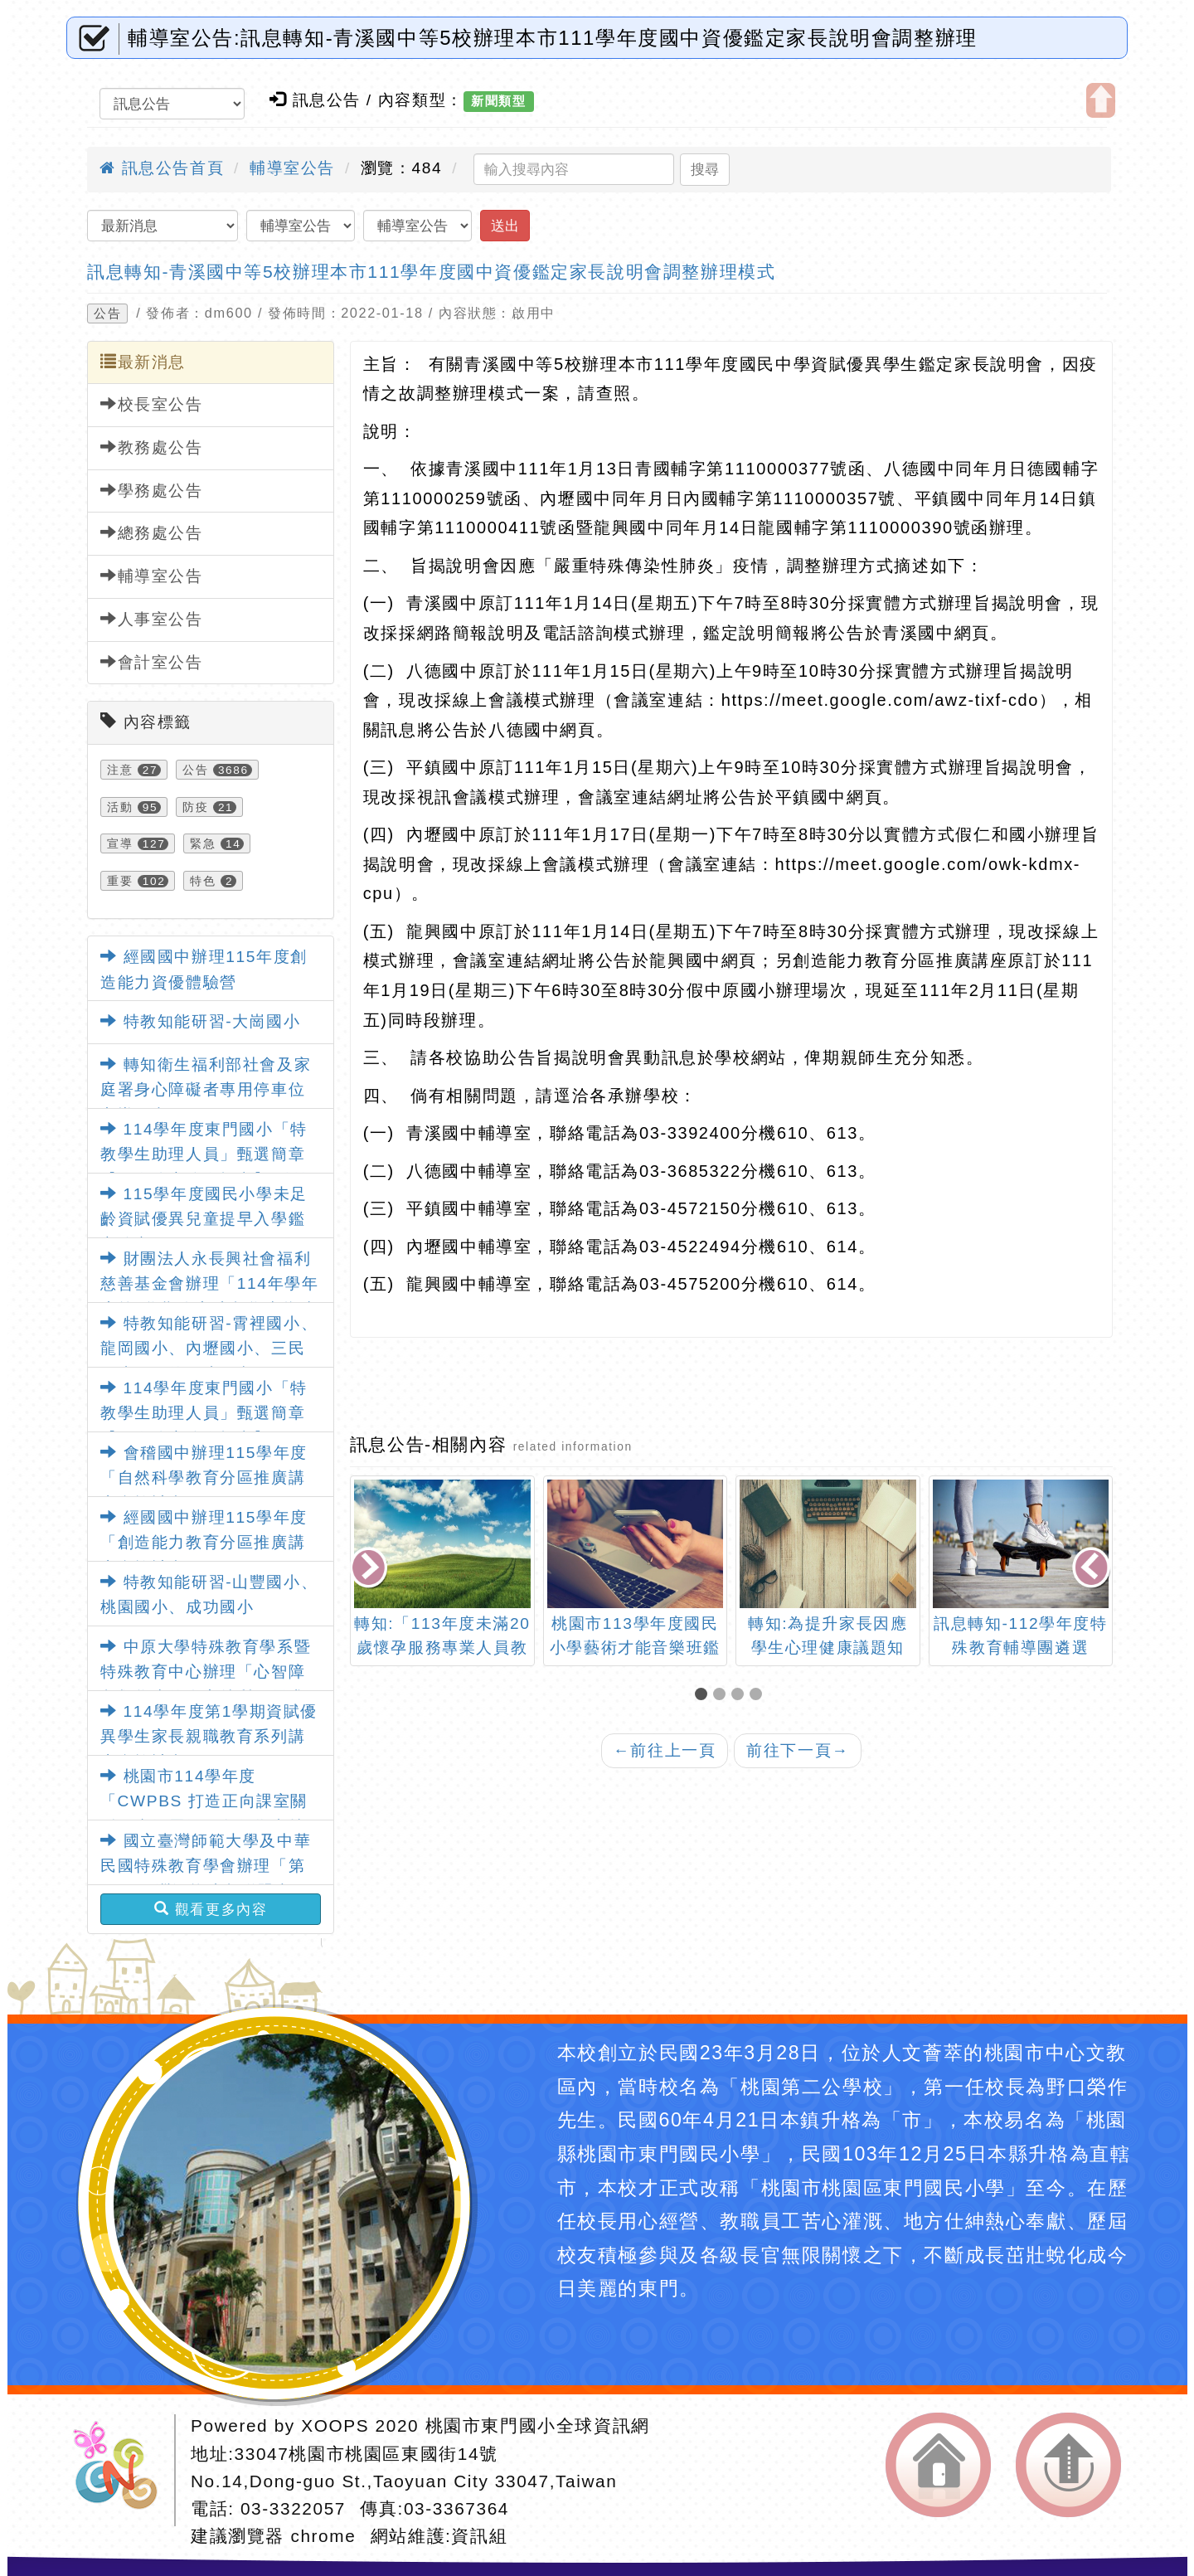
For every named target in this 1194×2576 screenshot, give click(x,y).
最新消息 (143, 361)
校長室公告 (151, 404)
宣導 (120, 843)
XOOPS (335, 2425)
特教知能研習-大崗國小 (200, 1021)
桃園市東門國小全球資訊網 (537, 2425)
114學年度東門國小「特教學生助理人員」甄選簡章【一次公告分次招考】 (204, 1413)
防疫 (195, 807)
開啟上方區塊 (1100, 100)
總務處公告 (151, 532)
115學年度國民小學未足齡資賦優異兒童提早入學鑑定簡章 (204, 1219)
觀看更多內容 (211, 1909)
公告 (107, 313)
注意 (120, 769)
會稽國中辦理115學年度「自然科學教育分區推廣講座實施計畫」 (204, 1478)
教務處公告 (151, 447)
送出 (505, 225)
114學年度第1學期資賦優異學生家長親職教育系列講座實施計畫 (209, 1737)
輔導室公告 (292, 168)
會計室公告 (151, 662)
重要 (120, 880)
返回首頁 (938, 2465)
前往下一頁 (797, 1750)
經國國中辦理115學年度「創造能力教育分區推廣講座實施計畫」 (204, 1543)
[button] (704, 1695)
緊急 (203, 843)
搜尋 (705, 169)
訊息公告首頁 (162, 168)
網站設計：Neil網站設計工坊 (121, 2470)
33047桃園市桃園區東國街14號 (366, 2453)
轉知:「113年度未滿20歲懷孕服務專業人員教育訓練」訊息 (442, 1647)
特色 (203, 880)
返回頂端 (1068, 2465)
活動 (120, 807)
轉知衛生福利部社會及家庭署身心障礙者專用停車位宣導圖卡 (205, 1090)
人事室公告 (151, 619)
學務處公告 (151, 490)
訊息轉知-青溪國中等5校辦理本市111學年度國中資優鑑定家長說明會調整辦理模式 (431, 271)
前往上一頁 (665, 1750)
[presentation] (370, 1569)
